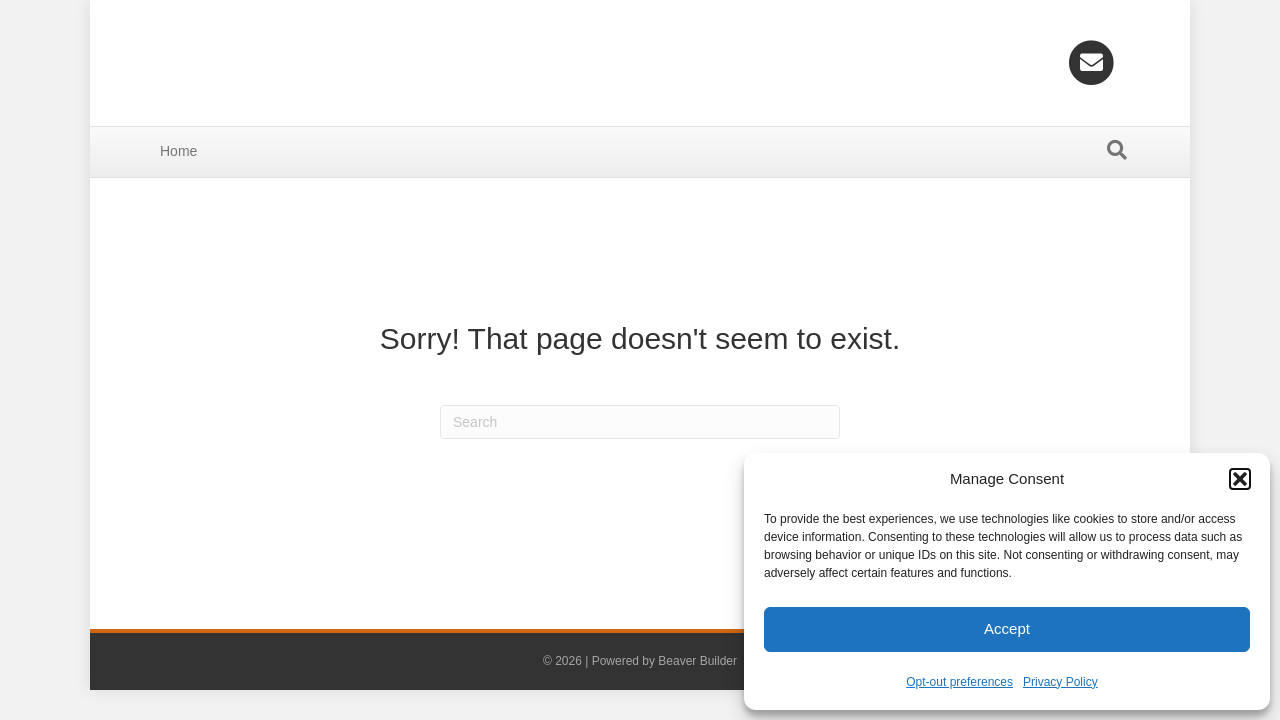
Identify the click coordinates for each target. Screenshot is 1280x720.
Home (178, 151)
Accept (1007, 628)
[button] (1240, 479)
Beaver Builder (697, 661)
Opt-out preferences (959, 682)
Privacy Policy (1060, 682)
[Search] (1117, 150)
